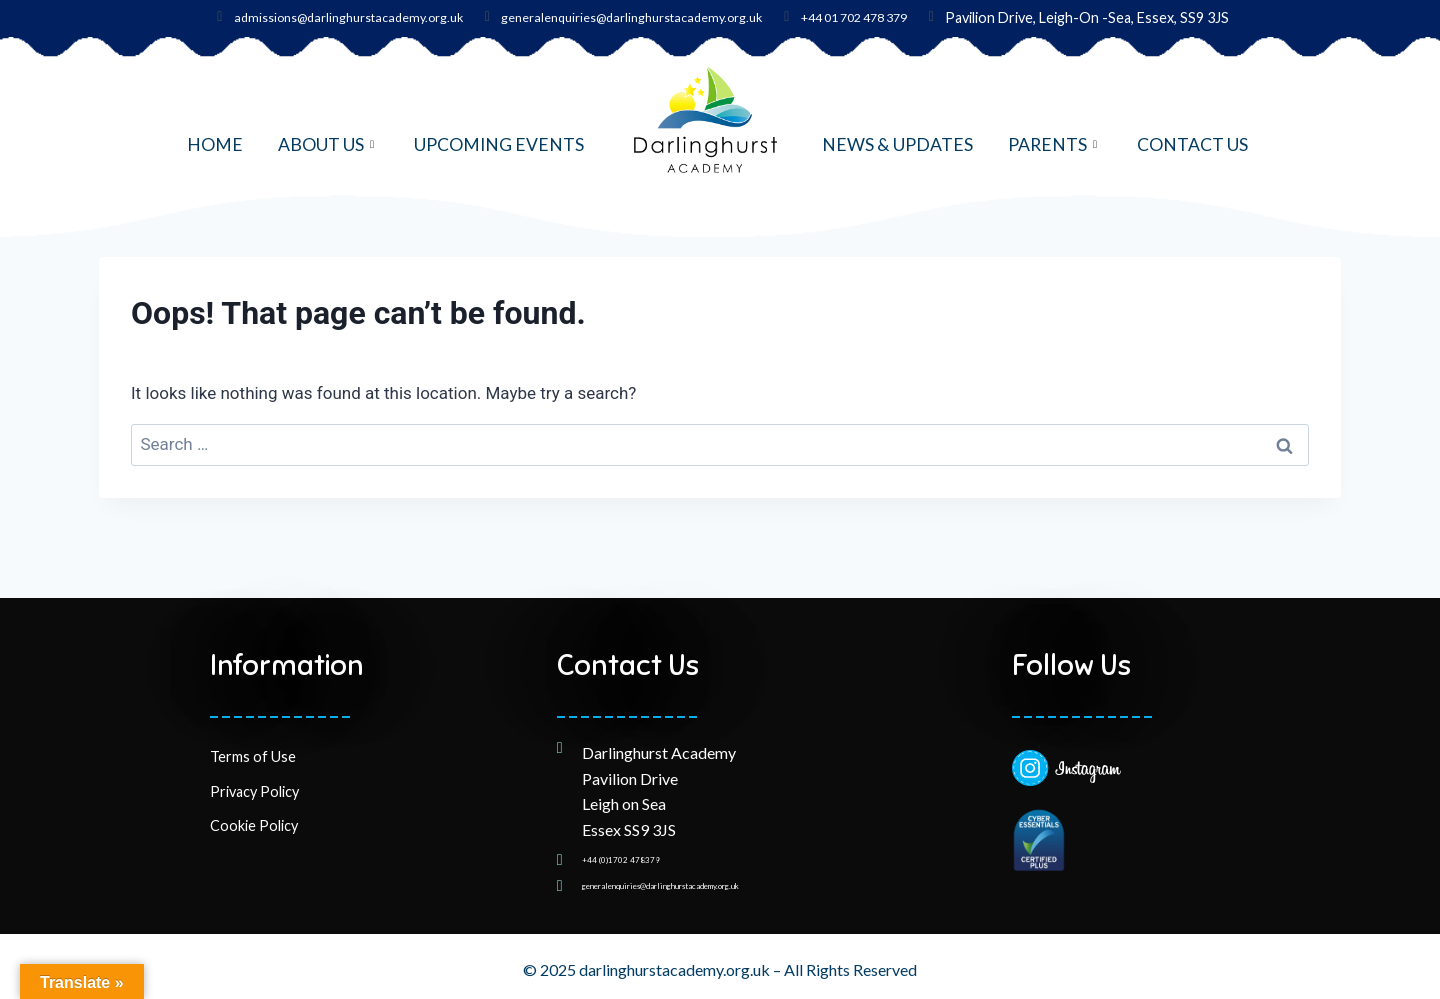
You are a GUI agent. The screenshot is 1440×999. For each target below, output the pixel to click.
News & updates (897, 144)
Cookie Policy (254, 806)
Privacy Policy (254, 771)
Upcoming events (499, 144)
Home (215, 144)
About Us (328, 144)
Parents (1055, 144)
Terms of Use (253, 737)
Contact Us (1192, 144)
